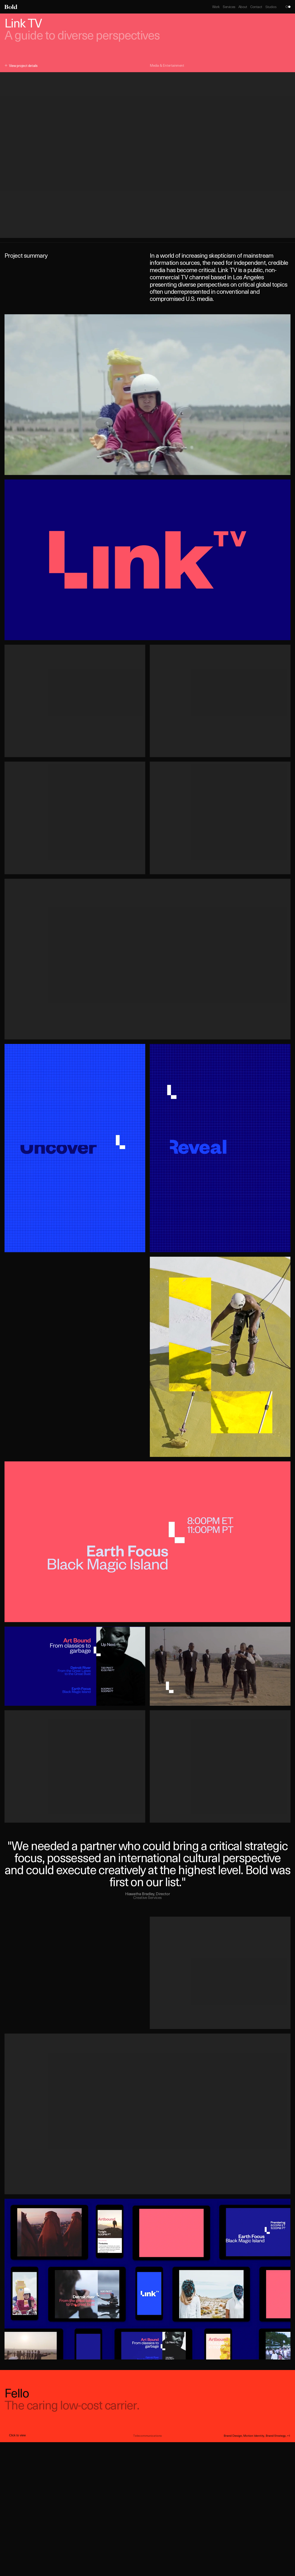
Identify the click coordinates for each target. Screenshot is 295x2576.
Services (229, 7)
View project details (21, 65)
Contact (256, 7)
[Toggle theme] (288, 7)
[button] (147, 394)
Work (216, 7)
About (242, 7)
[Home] (11, 7)
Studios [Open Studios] (271, 7)
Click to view (15, 2435)
